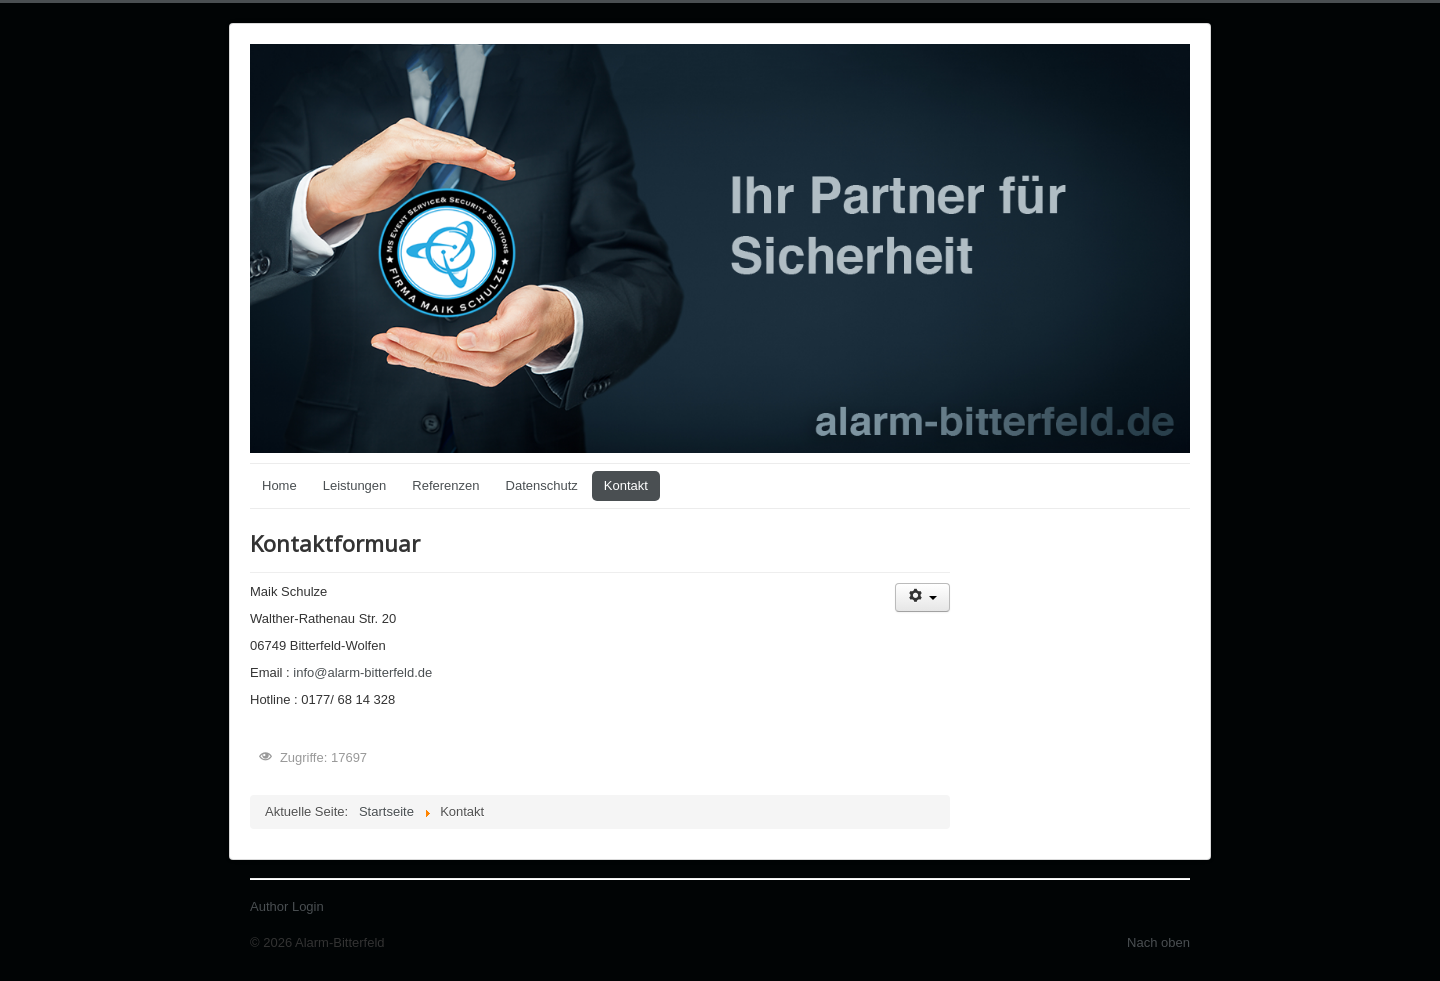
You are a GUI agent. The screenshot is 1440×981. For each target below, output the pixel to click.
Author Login (287, 906)
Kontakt (626, 485)
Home (279, 485)
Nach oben (1158, 942)
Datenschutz (542, 485)
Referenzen (445, 485)
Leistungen (355, 485)
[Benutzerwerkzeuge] (922, 597)
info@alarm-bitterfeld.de (362, 672)
